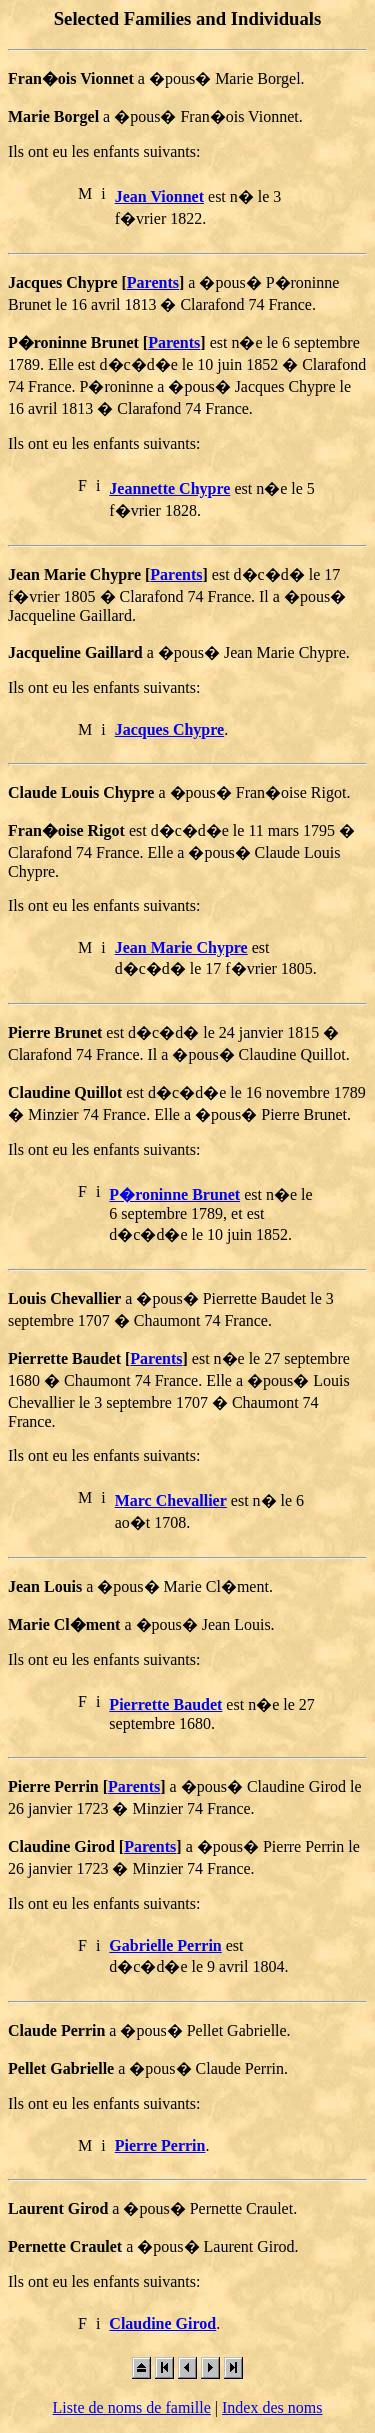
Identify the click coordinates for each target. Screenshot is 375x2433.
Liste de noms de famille (132, 2407)
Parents (153, 282)
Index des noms (272, 2407)
